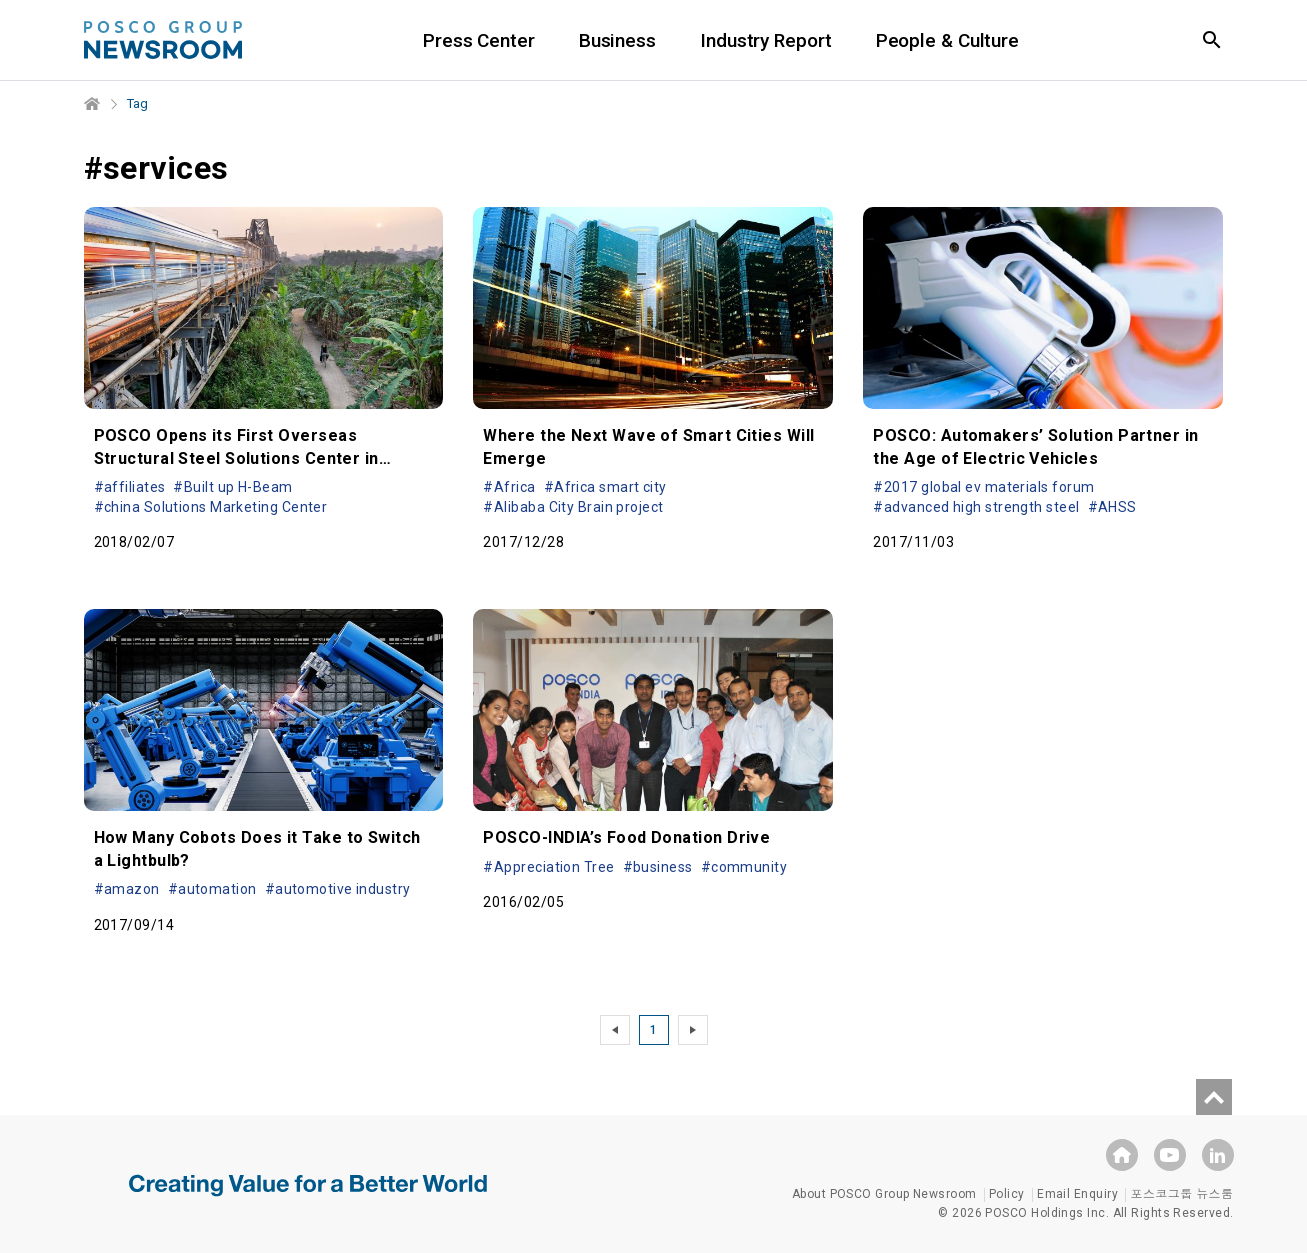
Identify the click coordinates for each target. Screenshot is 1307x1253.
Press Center (479, 40)
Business (617, 40)
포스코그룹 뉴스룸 (1181, 1194)
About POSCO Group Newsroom (884, 1194)
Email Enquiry (1077, 1194)
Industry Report (766, 40)
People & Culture (947, 40)
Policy (1007, 1194)
